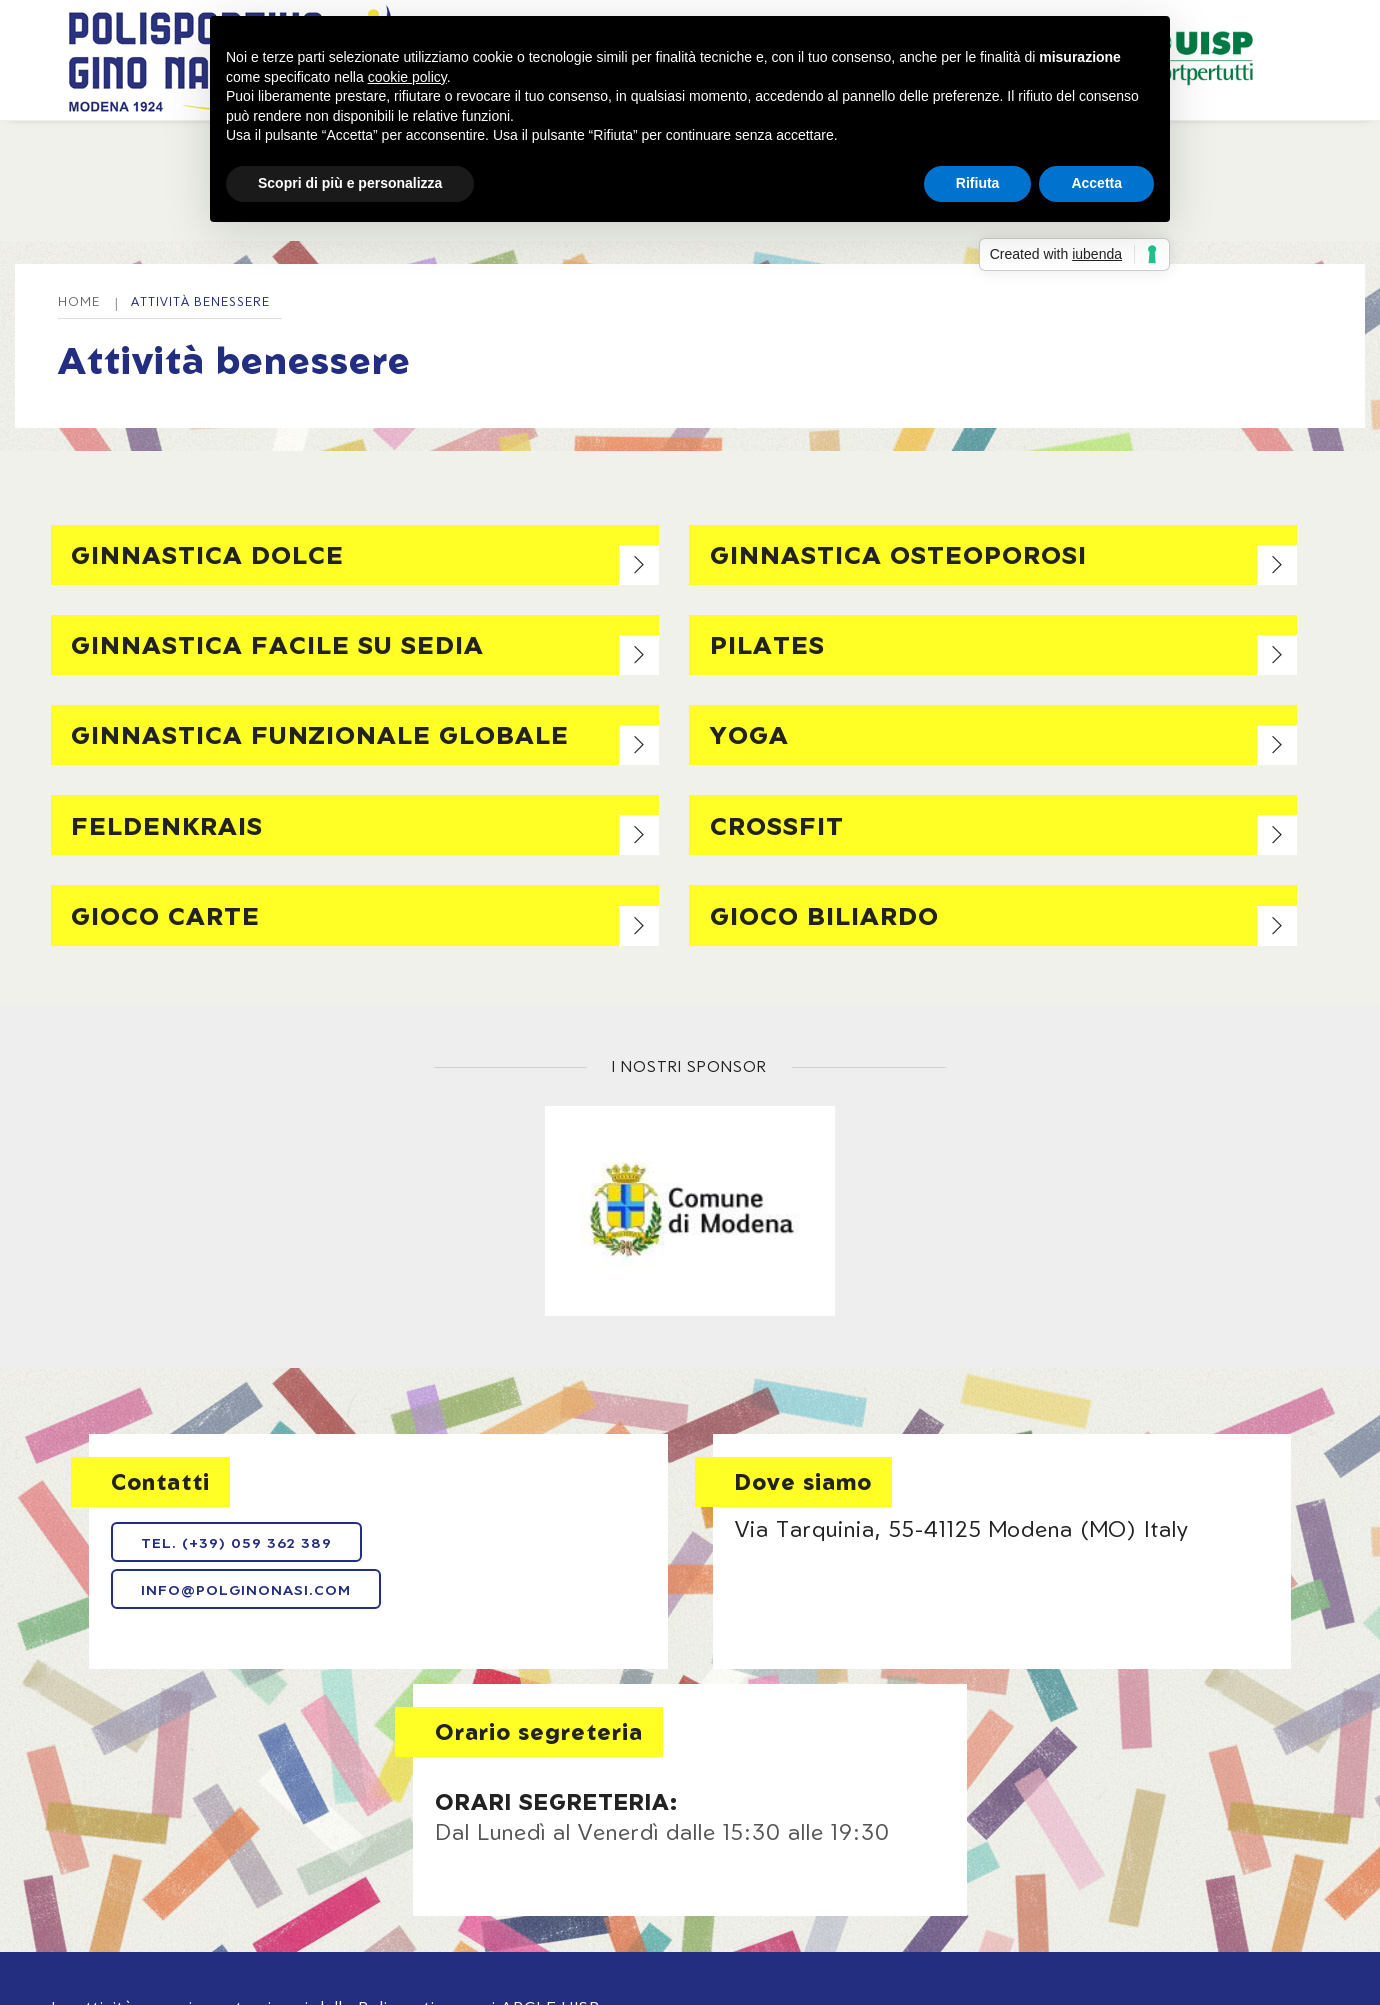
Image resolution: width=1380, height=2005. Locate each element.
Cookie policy (817, 1842)
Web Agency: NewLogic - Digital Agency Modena (203, 1895)
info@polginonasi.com (240, 1601)
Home (179, 149)
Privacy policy (683, 1842)
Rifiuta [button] (978, 183)
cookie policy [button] (407, 77)
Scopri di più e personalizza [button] (350, 183)
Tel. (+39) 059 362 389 (230, 1553)
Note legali (559, 1842)
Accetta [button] (1096, 183)
